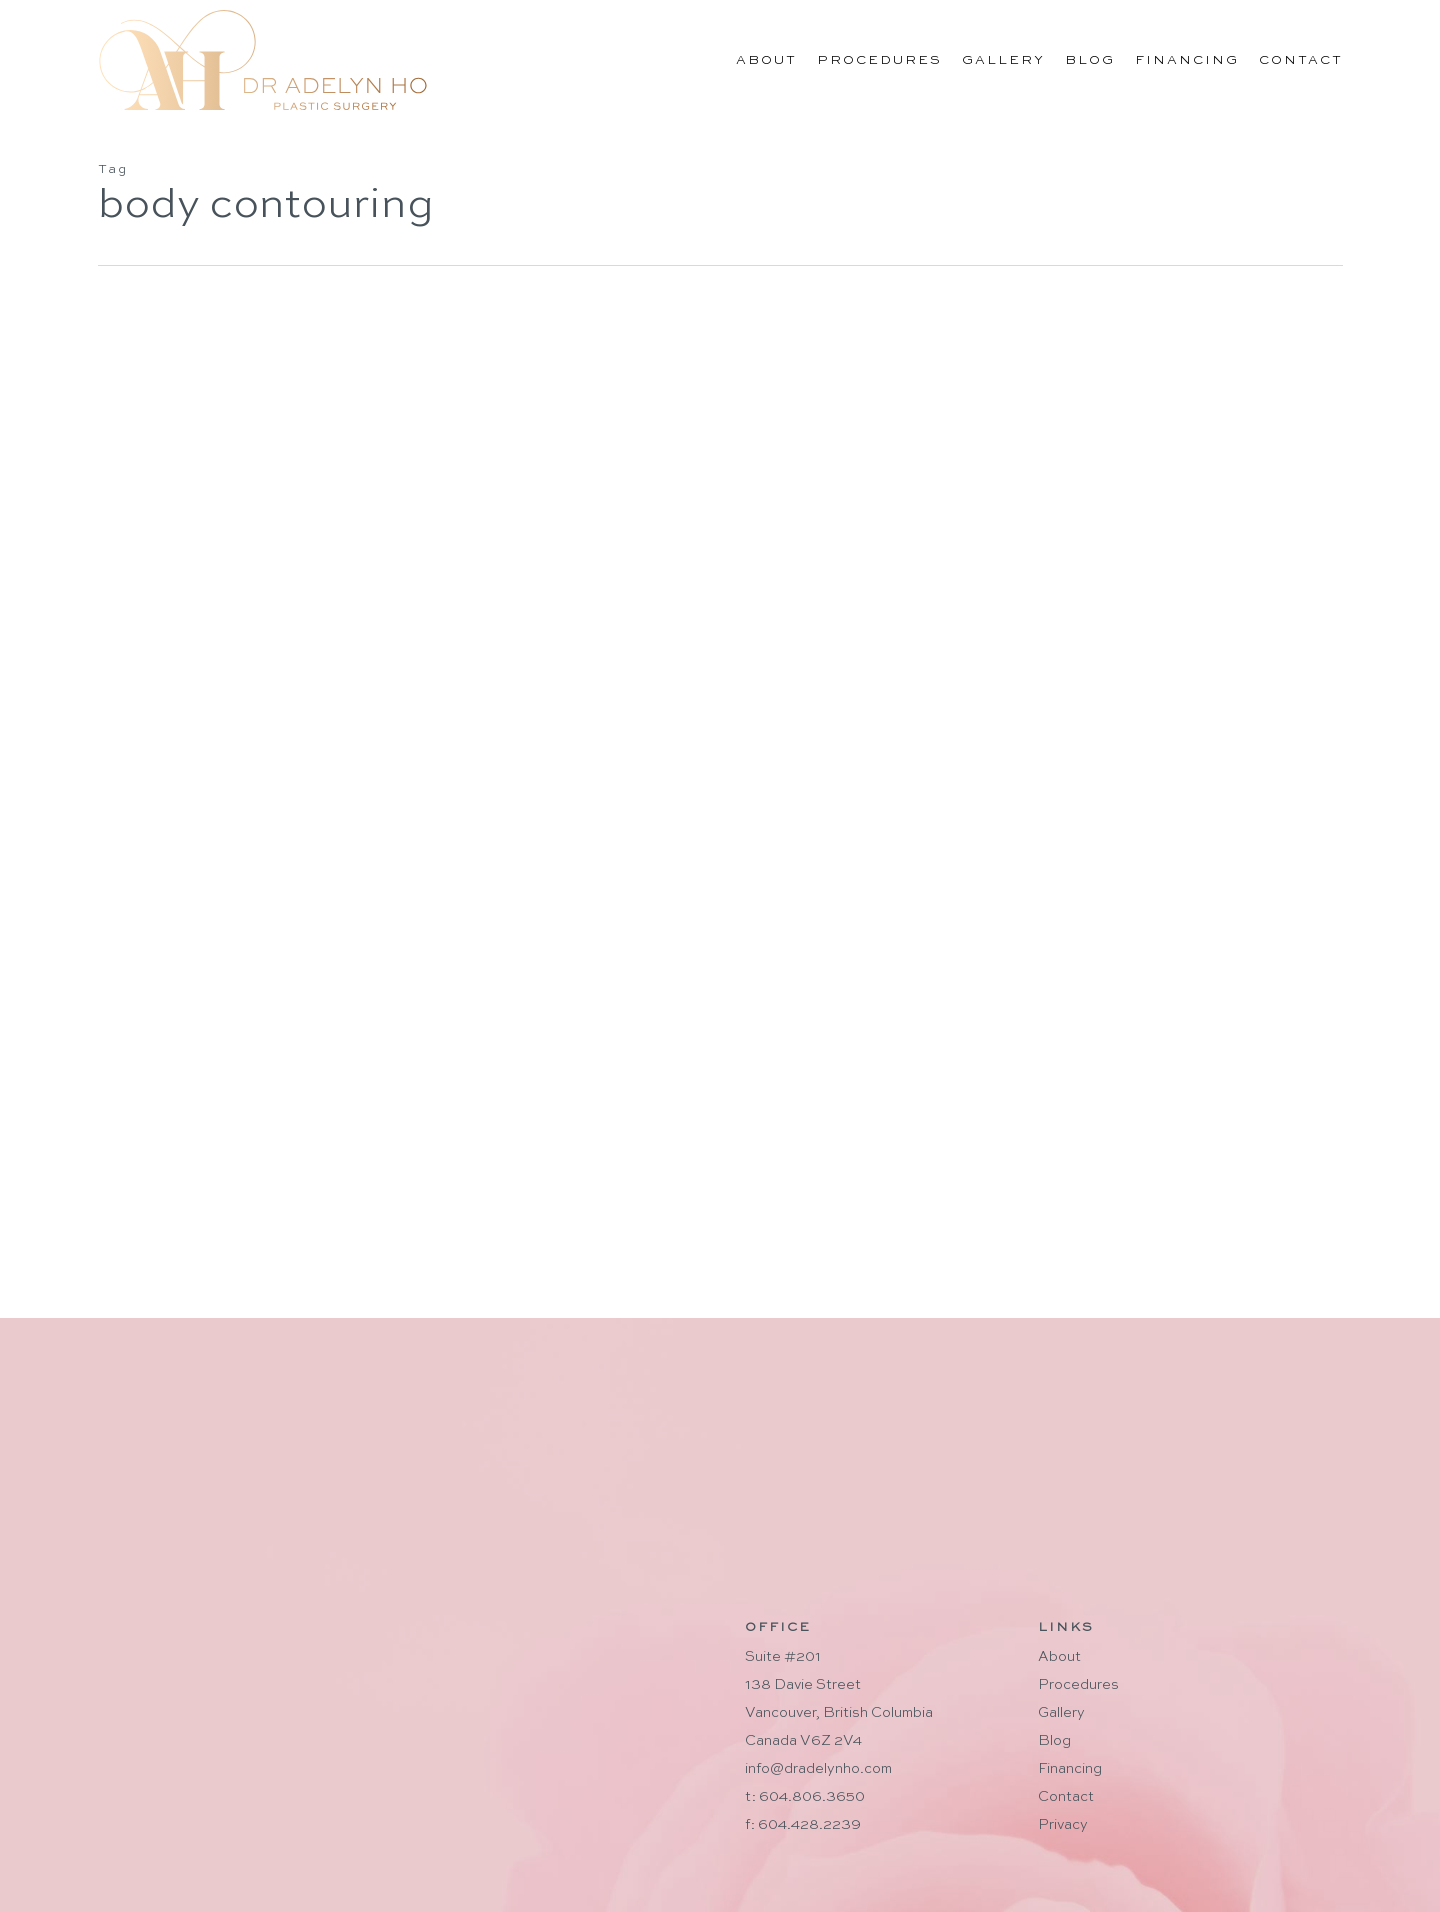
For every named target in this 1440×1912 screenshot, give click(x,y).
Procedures (1078, 1685)
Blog (1054, 1741)
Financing (1070, 1769)
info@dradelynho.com (818, 1769)
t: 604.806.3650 (805, 1797)
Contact (1066, 1797)
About (1059, 1657)
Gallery (1061, 1713)
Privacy (1063, 1825)
